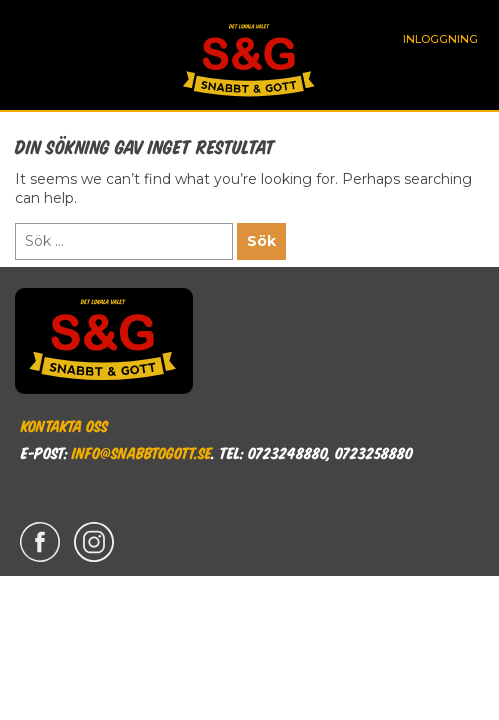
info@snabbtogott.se (141, 452)
